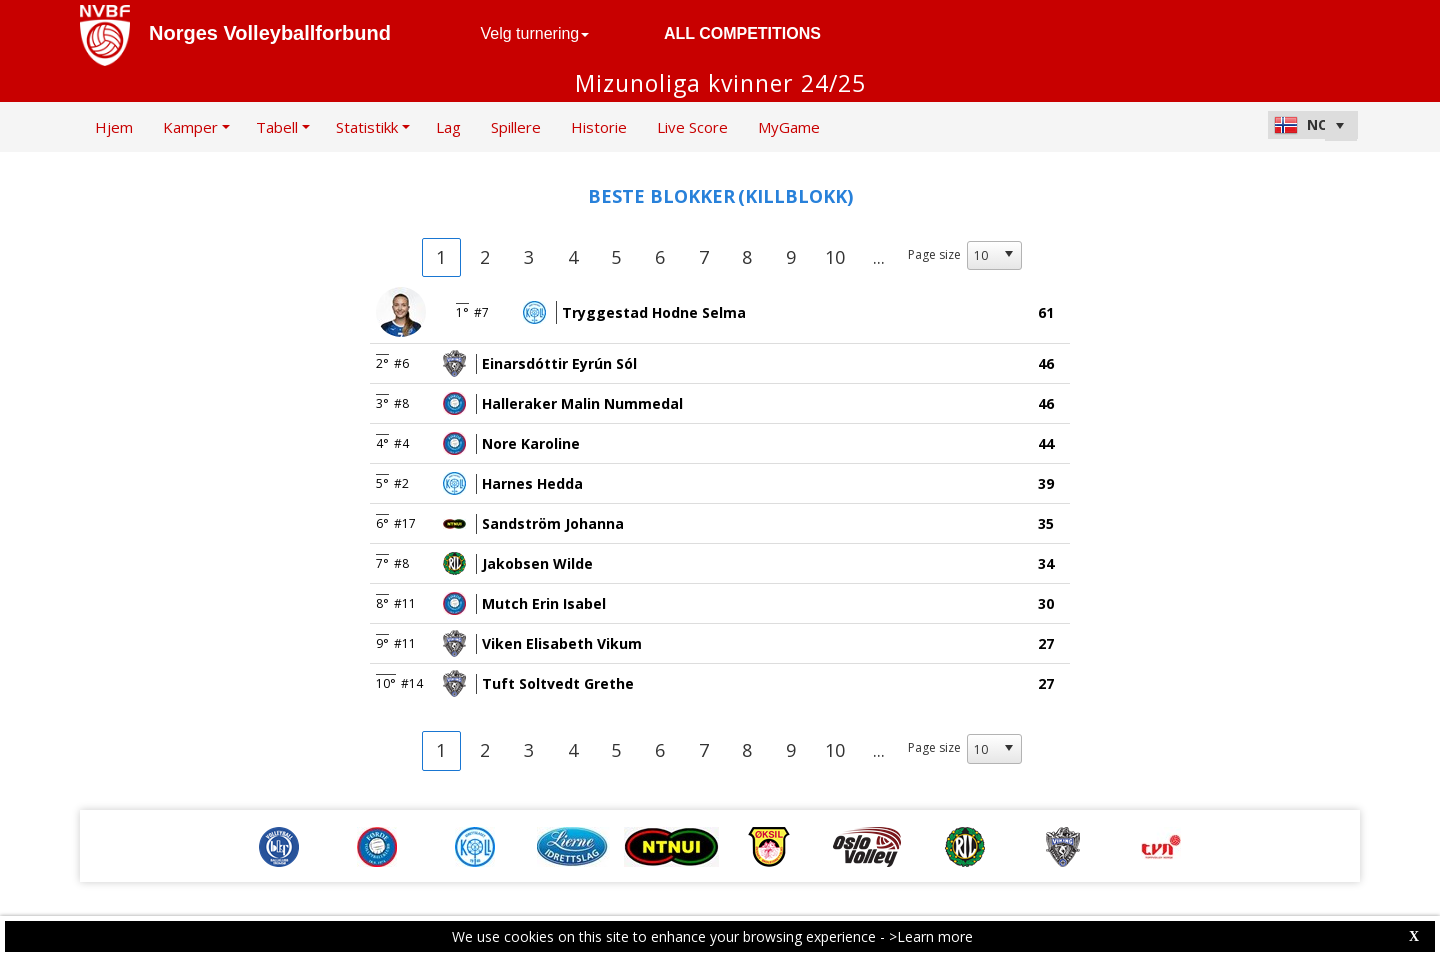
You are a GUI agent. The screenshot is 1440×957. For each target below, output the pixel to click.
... (879, 257)
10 (835, 257)
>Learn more (931, 936)
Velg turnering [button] (535, 33)
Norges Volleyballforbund (270, 33)
